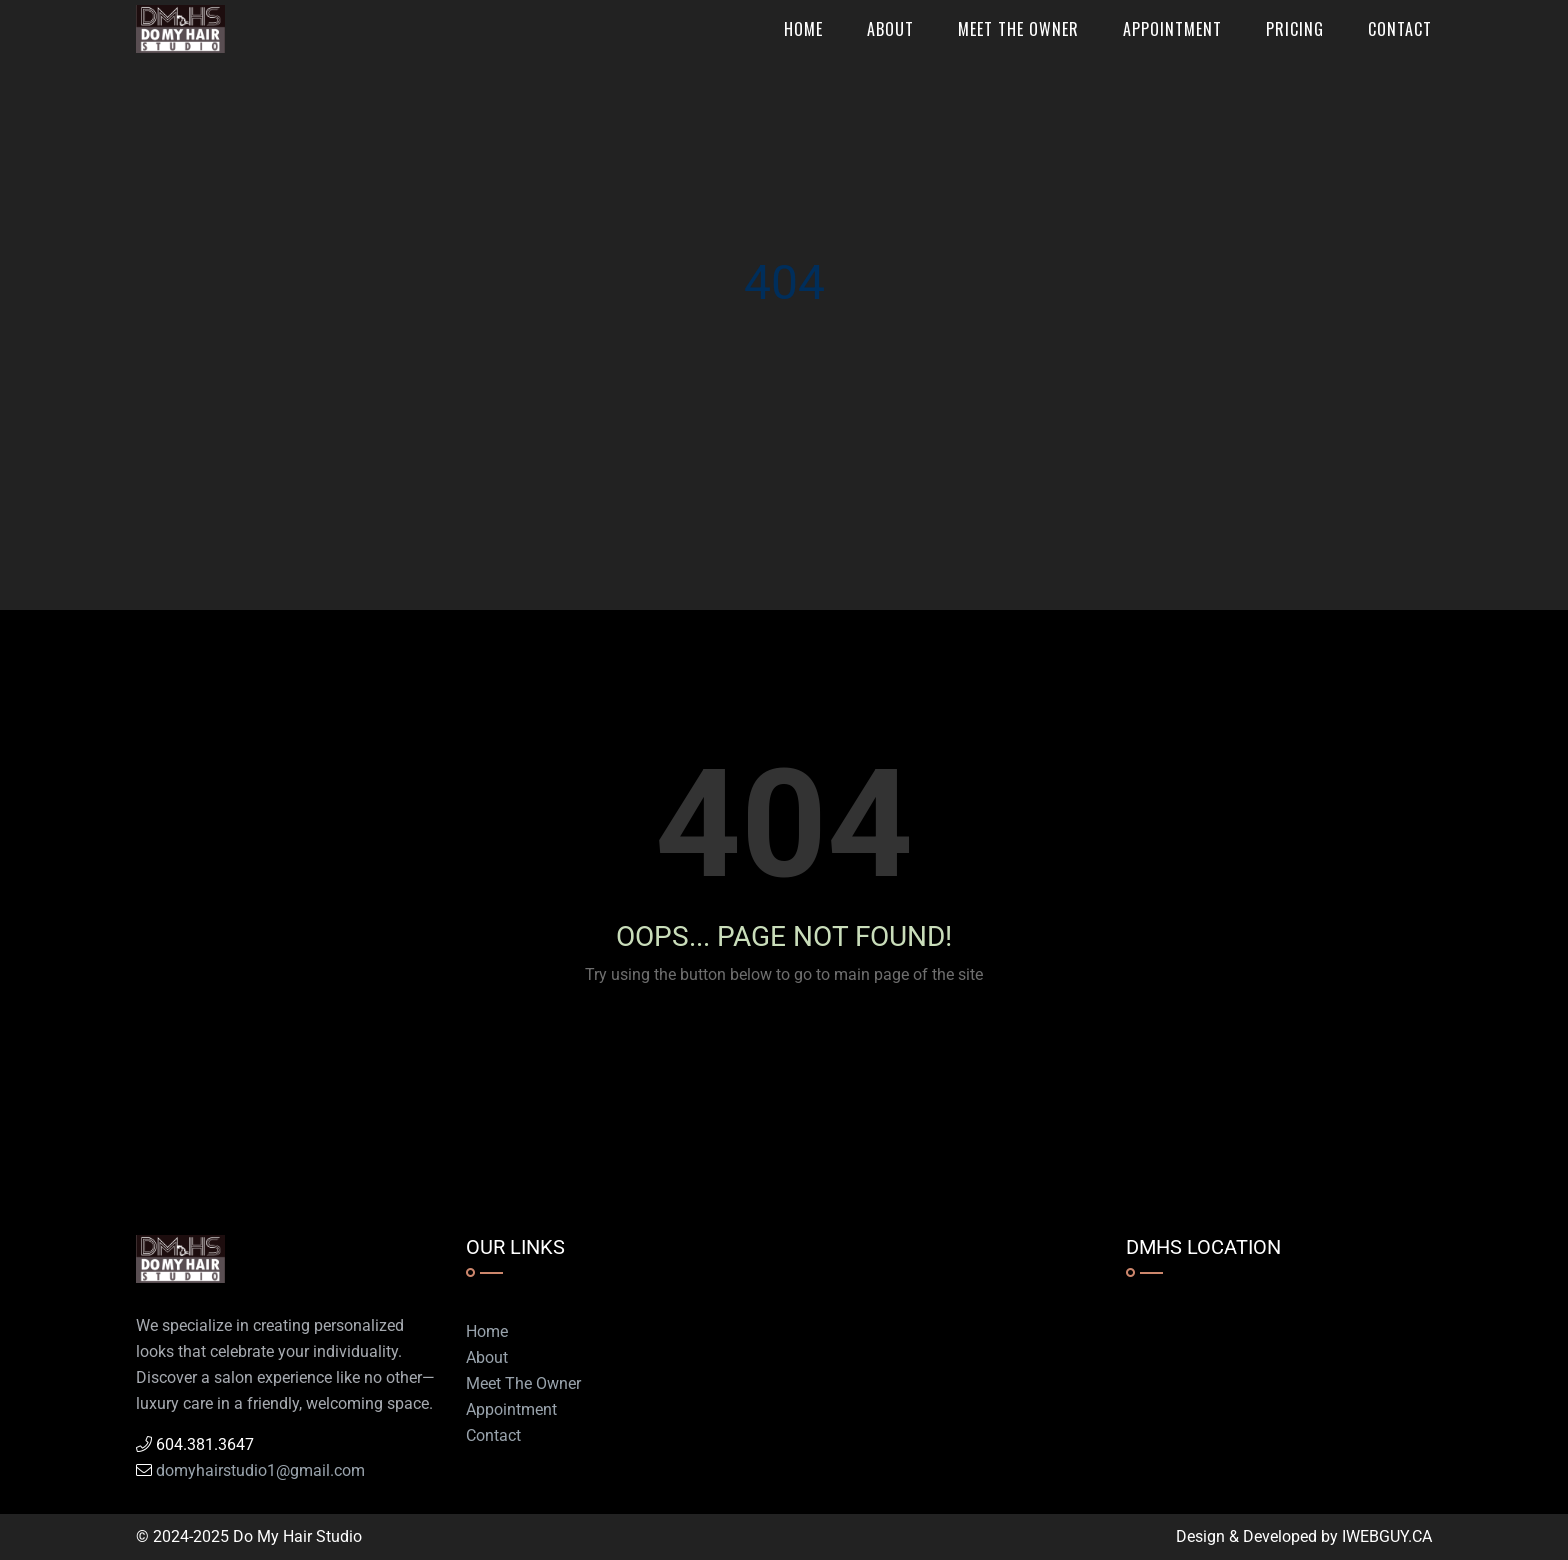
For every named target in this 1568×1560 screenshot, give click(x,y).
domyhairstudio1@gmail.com (260, 1470)
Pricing (1295, 29)
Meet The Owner (1018, 29)
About (890, 29)
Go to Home (792, 1046)
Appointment (1172, 29)
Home (803, 29)
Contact (1400, 29)
